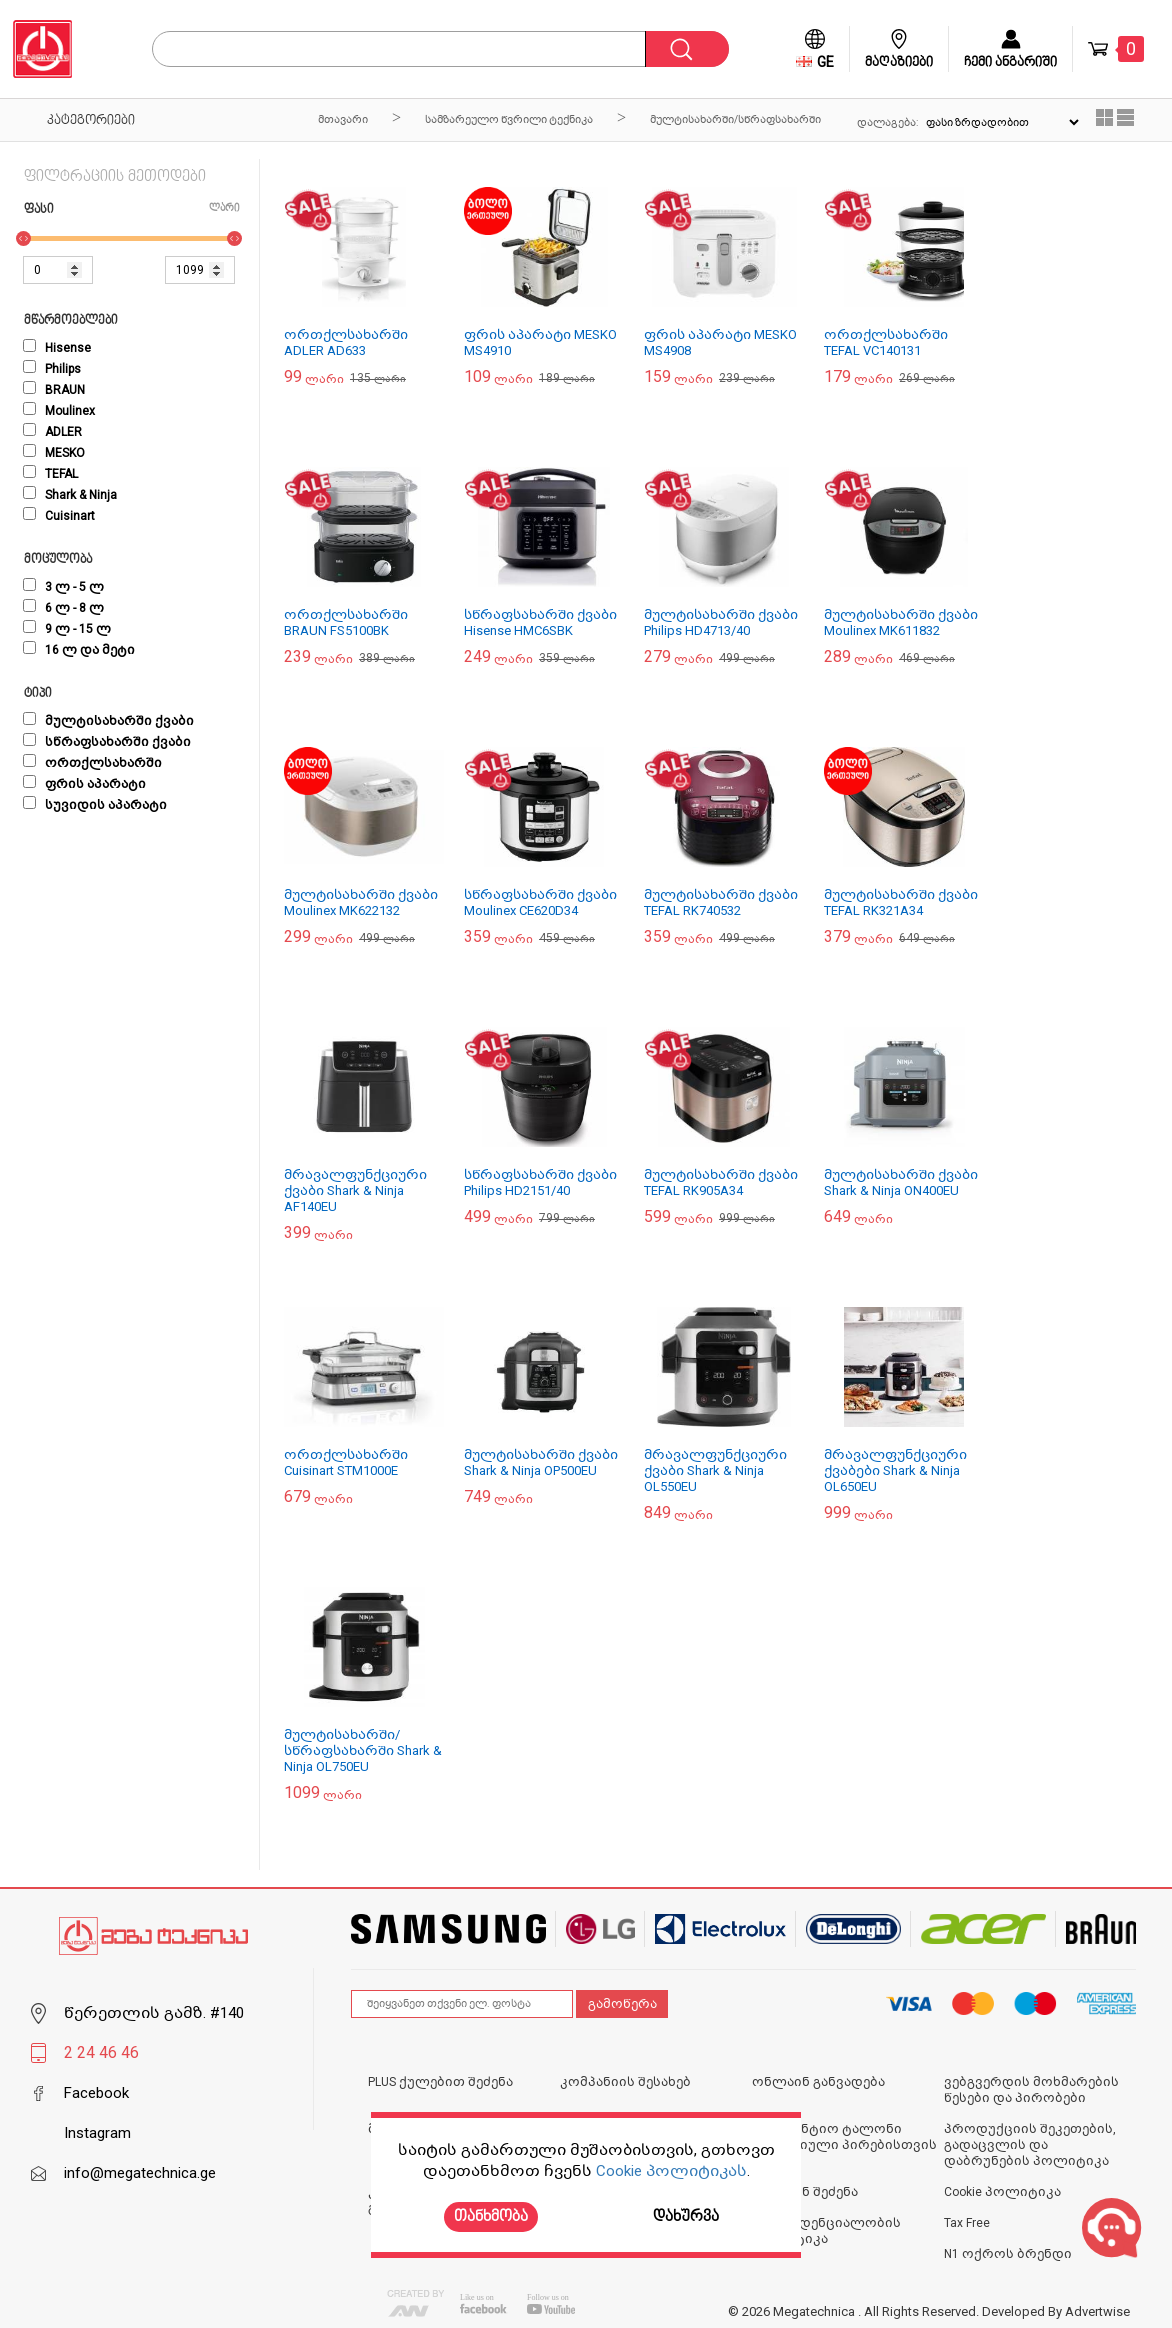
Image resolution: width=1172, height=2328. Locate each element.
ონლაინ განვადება (818, 2082)
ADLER (52, 432)
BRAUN (54, 390)
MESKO (54, 453)
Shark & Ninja (70, 495)
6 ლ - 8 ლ (63, 608)
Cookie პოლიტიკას (671, 2171)
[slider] (23, 238)
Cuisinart (59, 516)
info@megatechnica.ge (140, 2173)
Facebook (96, 2093)
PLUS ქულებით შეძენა (440, 2082)
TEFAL (50, 474)
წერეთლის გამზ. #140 (154, 2013)
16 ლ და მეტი (79, 650)
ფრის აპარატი (84, 784)
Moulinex (59, 411)
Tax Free (967, 2223)
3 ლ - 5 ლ (63, 587)
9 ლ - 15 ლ (67, 629)
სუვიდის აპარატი (95, 805)
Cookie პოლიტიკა (1002, 2192)
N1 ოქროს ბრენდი (1008, 2254)
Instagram (97, 2133)
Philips (52, 369)
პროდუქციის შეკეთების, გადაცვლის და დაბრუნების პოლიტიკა (1030, 2145)
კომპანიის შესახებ (625, 2082)
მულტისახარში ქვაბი (108, 721)
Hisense (57, 348)
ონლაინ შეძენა (805, 2192)
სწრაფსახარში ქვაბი (107, 742)
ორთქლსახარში (92, 763)
